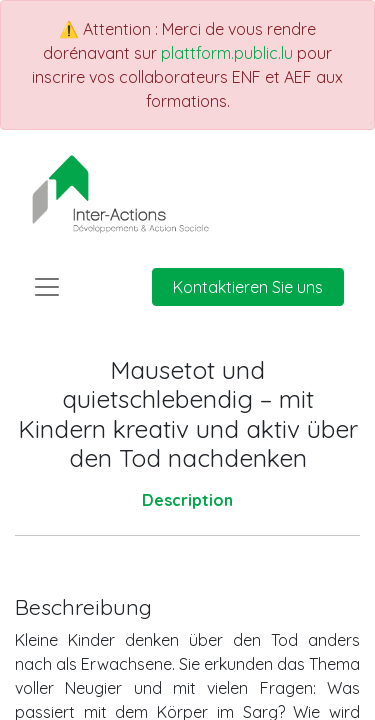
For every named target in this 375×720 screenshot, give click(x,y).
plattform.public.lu (227, 53)
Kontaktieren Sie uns (248, 287)
